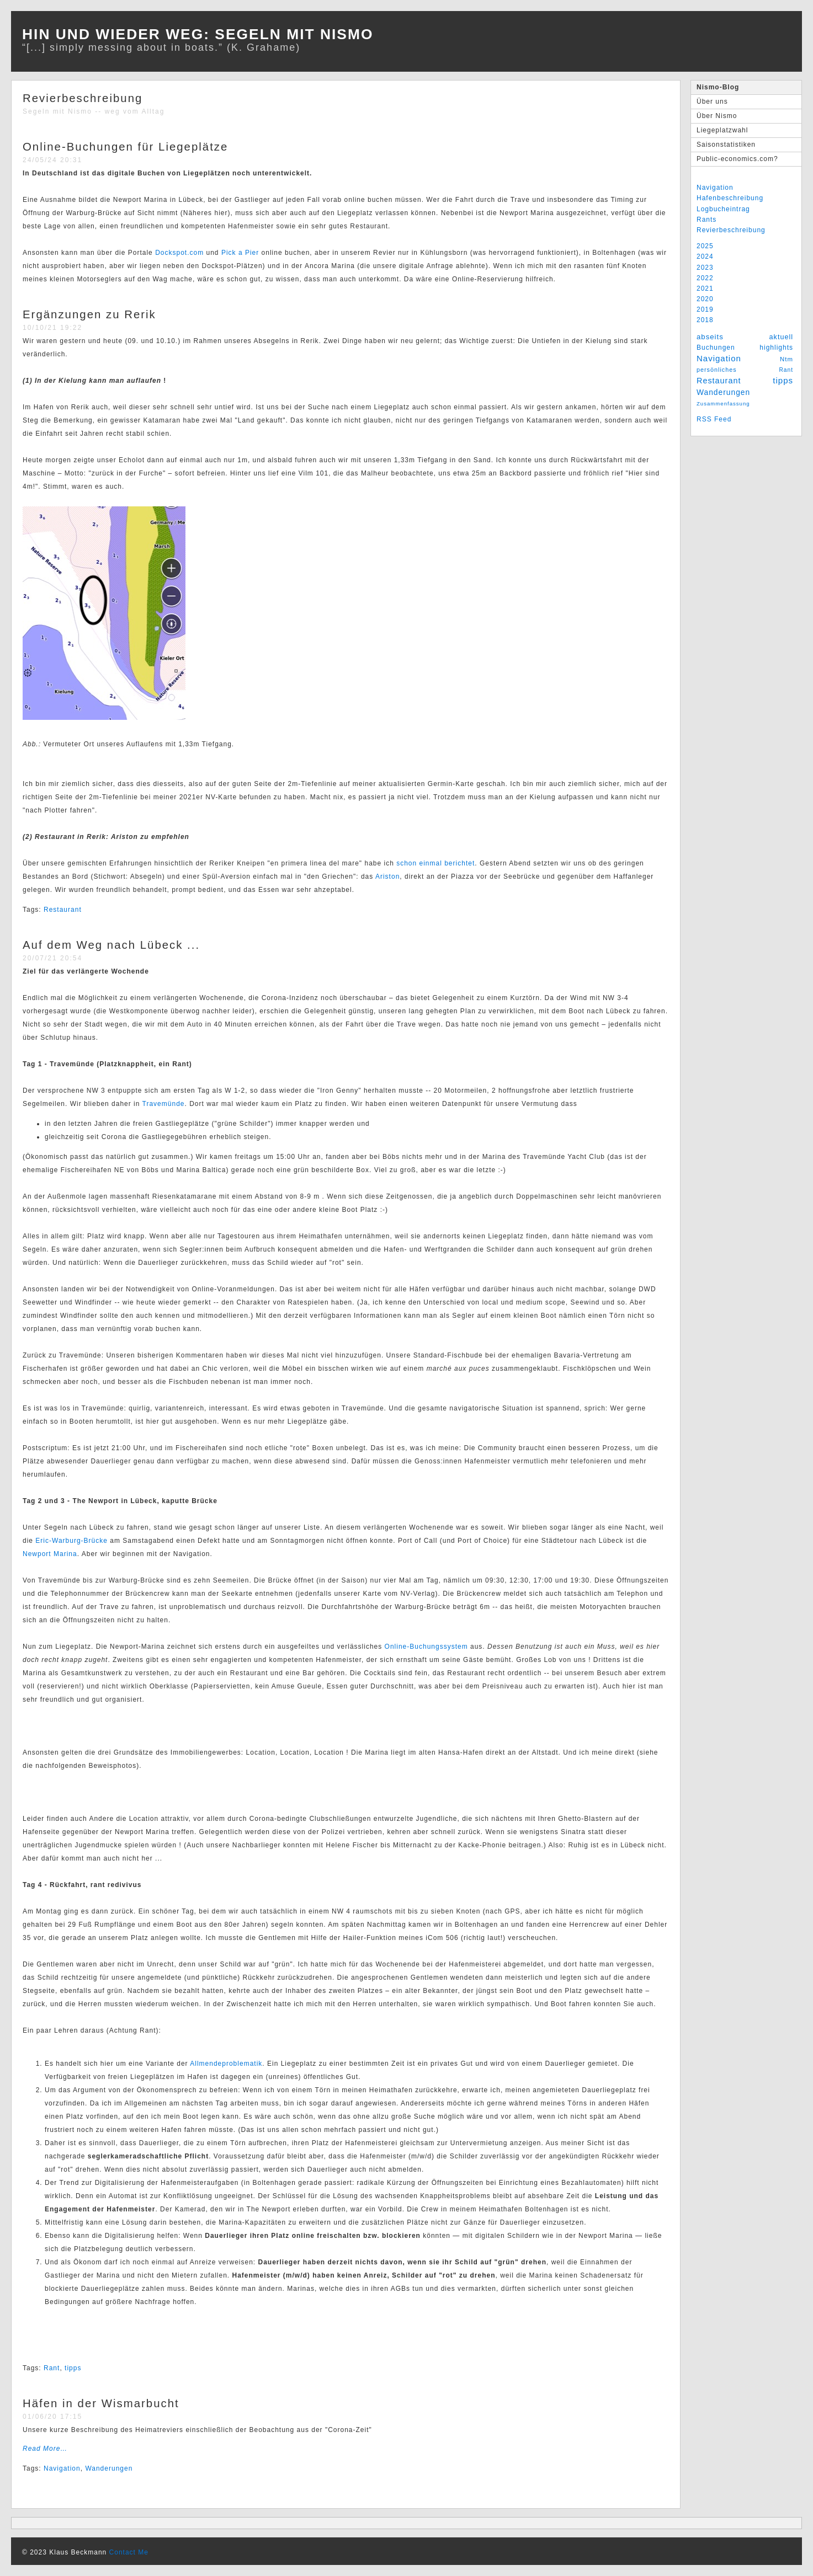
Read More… (45, 2448)
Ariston (387, 876)
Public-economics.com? (737, 159)
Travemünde (163, 1104)
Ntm (786, 359)
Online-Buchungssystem (426, 1646)
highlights (776, 347)
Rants (706, 219)
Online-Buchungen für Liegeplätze (125, 147)
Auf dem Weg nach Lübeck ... (111, 945)
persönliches (717, 369)
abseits (710, 337)
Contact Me (128, 2552)
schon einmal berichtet (435, 863)
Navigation (715, 187)
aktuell (781, 337)
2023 (705, 267)
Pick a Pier (240, 252)
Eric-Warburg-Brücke (71, 1540)
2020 (705, 299)
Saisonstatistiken (726, 144)
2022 (705, 278)
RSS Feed (714, 419)
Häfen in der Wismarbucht (101, 2403)
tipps (783, 380)
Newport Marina (50, 1554)
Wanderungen (723, 392)
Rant (786, 370)
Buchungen (716, 347)
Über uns (712, 101)
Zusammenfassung (723, 403)
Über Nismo (717, 116)
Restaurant (719, 380)
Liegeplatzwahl (722, 130)
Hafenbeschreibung (730, 198)
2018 (705, 320)
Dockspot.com (179, 252)
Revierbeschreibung (731, 230)
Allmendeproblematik (226, 2063)
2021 (705, 288)
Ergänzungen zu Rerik (89, 314)
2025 (705, 246)
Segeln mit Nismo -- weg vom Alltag (93, 111)
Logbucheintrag (723, 209)
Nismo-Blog (718, 87)
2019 (705, 309)
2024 (705, 256)
